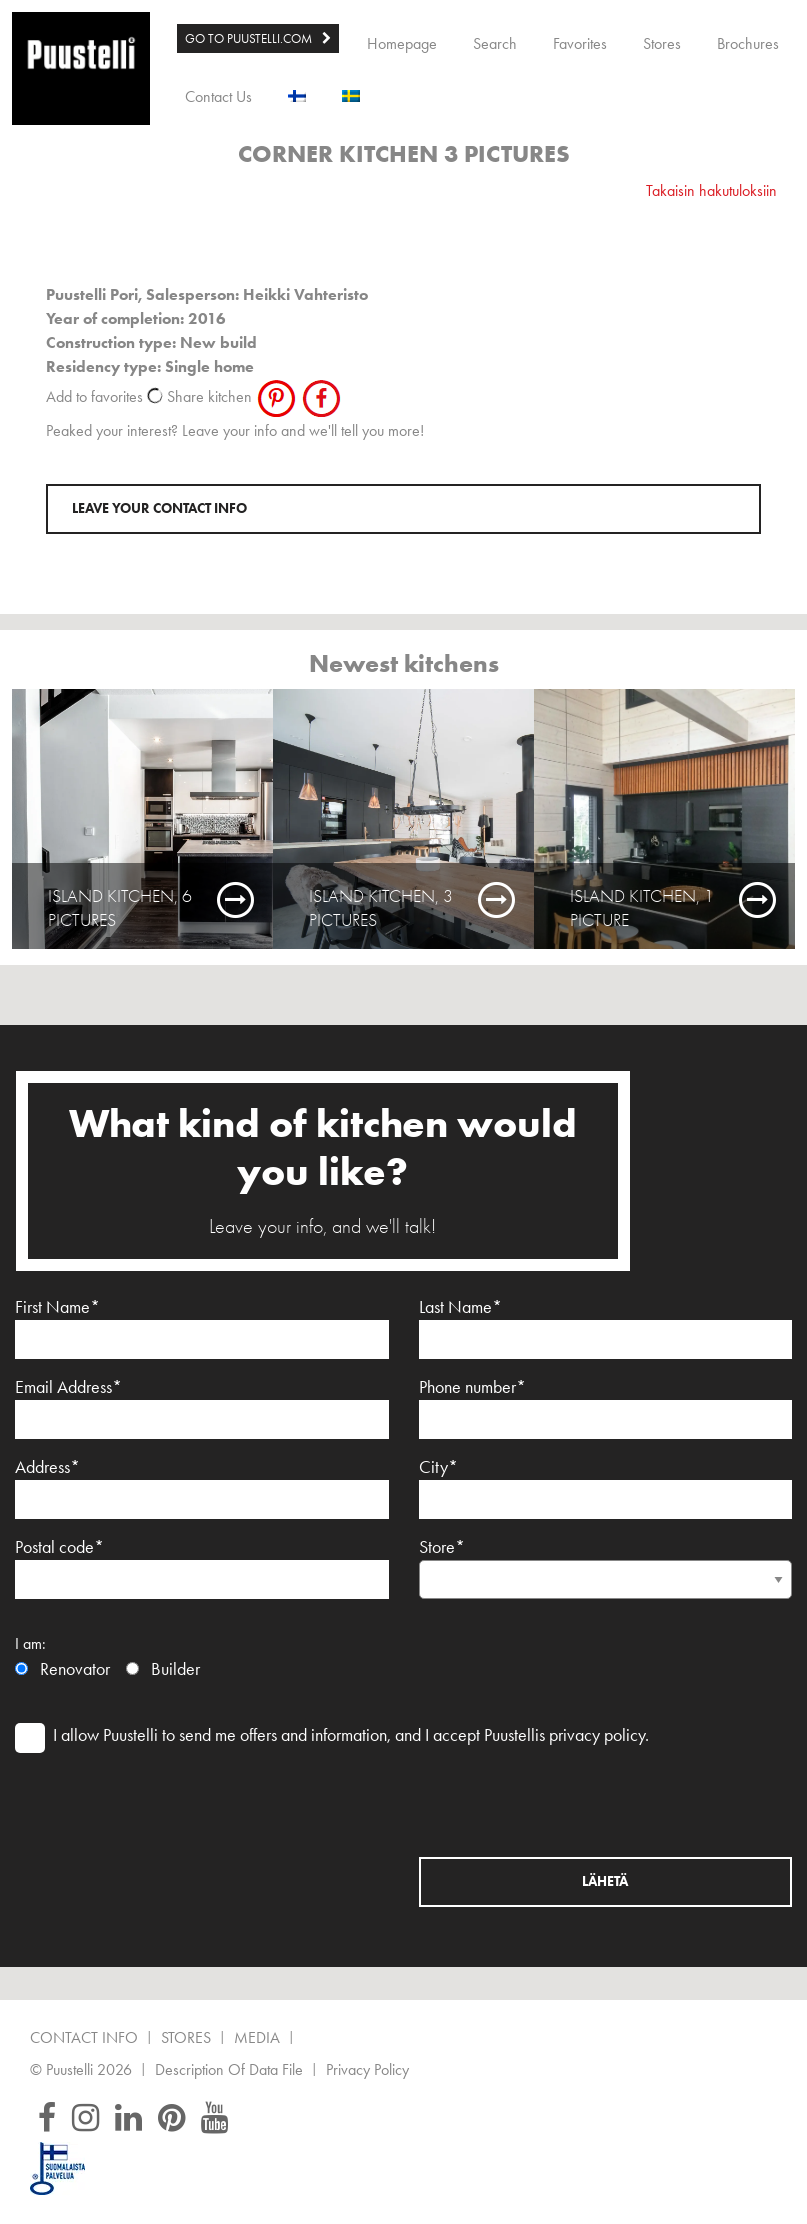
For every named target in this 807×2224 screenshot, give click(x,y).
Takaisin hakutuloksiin (711, 190)
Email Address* (202, 1407)
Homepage (402, 43)
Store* (606, 1563)
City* (606, 1487)
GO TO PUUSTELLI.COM (248, 38)
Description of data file (229, 2070)
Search (495, 43)
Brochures (748, 43)
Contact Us (218, 96)
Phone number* (606, 1407)
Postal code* (202, 1567)
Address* (202, 1487)
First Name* (202, 1327)
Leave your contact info (159, 508)
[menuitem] (258, 39)
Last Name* (606, 1327)
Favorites (580, 43)
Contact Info (84, 2038)
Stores (662, 43)
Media (257, 2038)
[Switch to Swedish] (351, 91)
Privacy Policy (367, 2070)
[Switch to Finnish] (297, 91)
